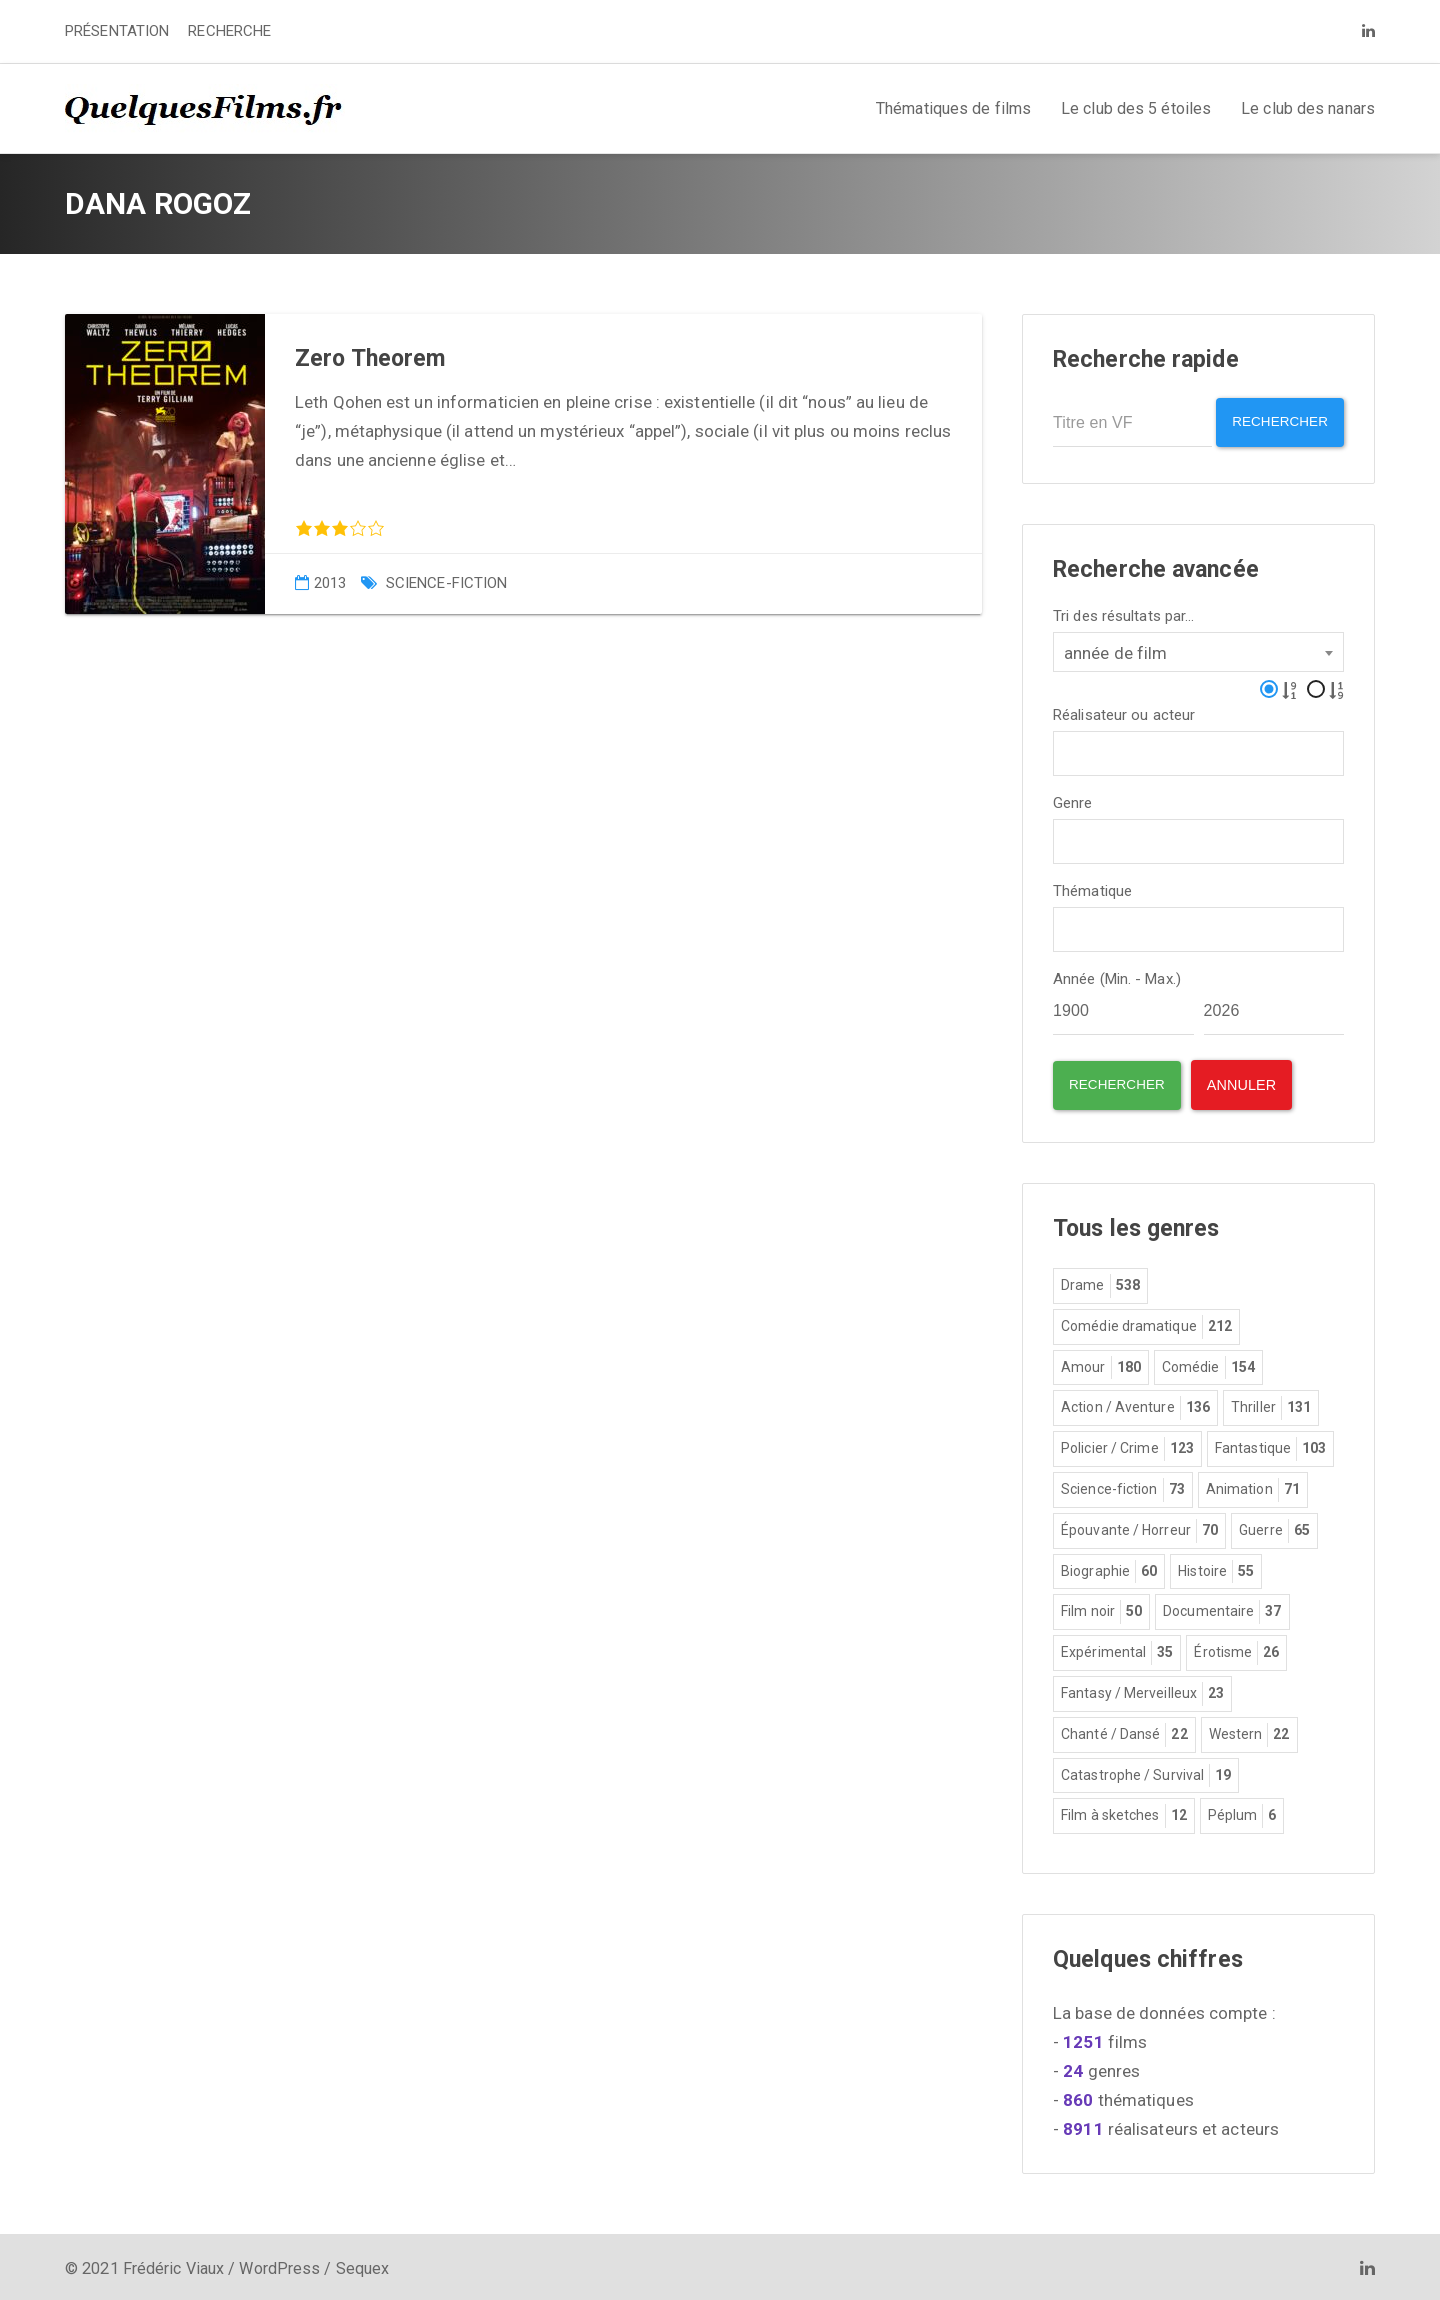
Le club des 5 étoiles (1136, 108)
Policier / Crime (1127, 1446)
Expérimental (1117, 1650)
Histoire (1216, 1568)
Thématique (1092, 887)
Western (1249, 1731)
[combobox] (1198, 648)
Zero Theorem (370, 358)
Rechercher (1274, 422)
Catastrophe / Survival (1146, 1772)
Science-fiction (447, 583)
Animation (1253, 1487)
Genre (1073, 799)
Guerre (1274, 1527)
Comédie (1208, 1364)
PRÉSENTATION (117, 31)
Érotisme (1236, 1650)
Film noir (1101, 1609)
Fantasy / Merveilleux (1142, 1690)
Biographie (1109, 1568)
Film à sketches (1124, 1813)
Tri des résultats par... (1123, 612)
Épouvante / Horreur (1139, 1527)
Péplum (1242, 1813)
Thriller (1271, 1405)
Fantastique (1270, 1446)
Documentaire (1222, 1609)
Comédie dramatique (1146, 1323)
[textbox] (1065, 747)
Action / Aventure (1135, 1405)
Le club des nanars (1308, 108)
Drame (1100, 1283)
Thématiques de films (953, 108)
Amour (1101, 1364)
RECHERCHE (229, 31)
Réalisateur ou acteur (1124, 711)
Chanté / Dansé (1124, 1731)
